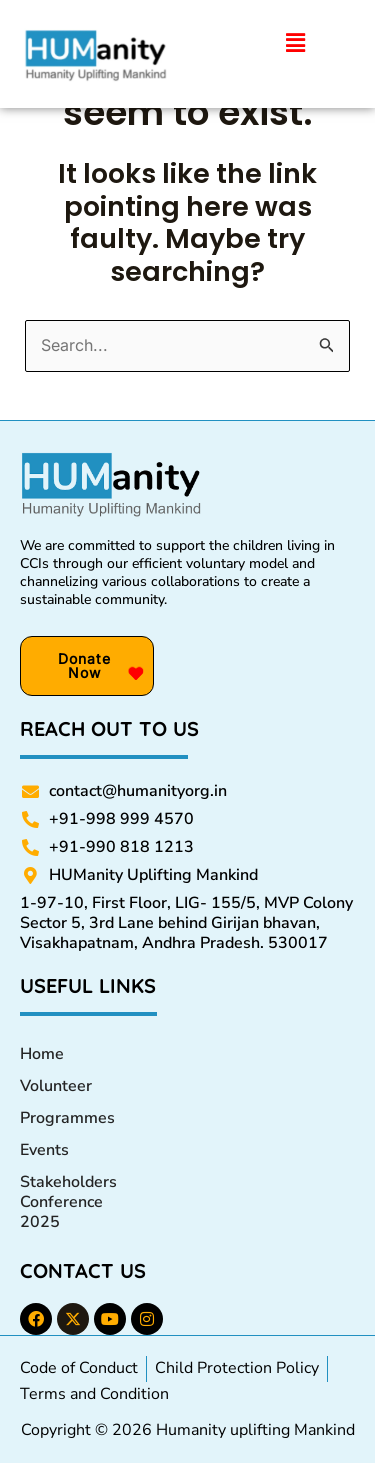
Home (42, 1054)
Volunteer (56, 1086)
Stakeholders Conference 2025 (68, 1202)
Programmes (67, 1118)
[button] (295, 44)
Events (44, 1150)
